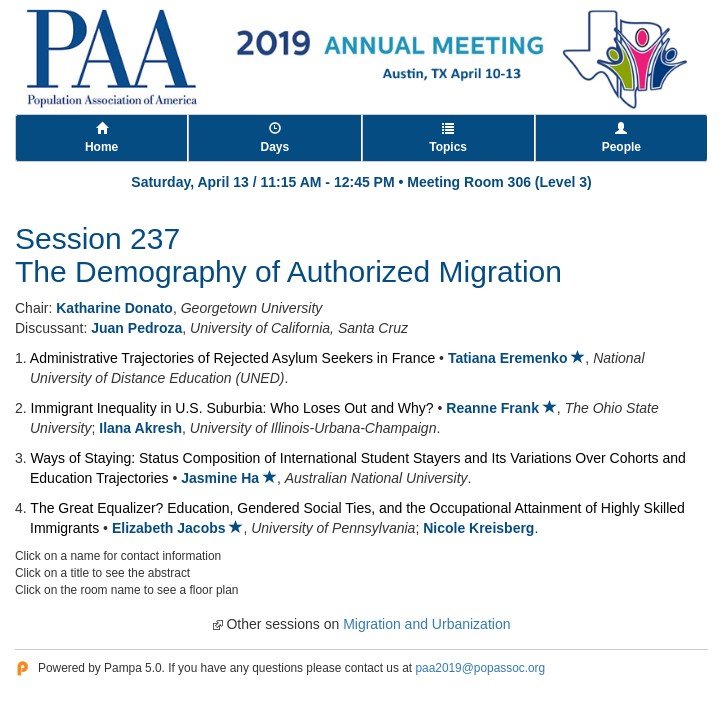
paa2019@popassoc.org (480, 668)
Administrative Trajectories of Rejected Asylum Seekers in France (232, 358)
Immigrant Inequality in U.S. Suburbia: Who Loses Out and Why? (232, 408)
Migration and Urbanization (426, 624)
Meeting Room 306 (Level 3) (499, 182)
